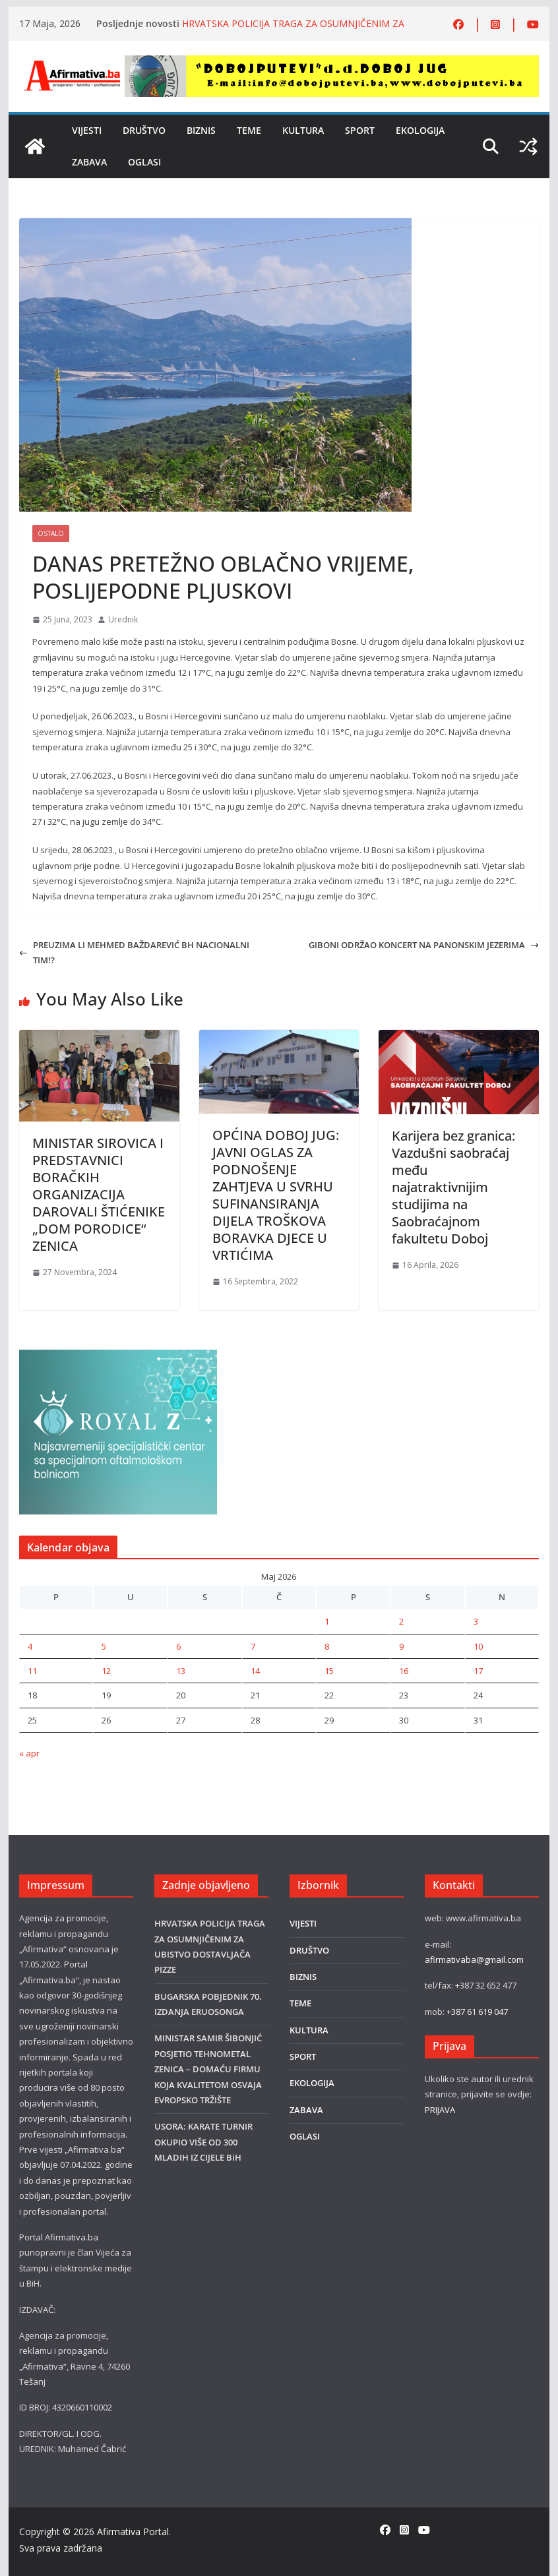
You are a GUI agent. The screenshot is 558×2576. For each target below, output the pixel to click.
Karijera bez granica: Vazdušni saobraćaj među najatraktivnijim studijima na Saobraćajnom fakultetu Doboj (453, 1187)
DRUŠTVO (144, 130)
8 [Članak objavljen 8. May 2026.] (327, 1646)
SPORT (360, 130)
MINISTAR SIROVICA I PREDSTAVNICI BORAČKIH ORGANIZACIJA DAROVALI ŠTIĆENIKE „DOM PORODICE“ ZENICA (98, 1194)
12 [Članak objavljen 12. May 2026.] (106, 1671)
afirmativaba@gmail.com (474, 1959)
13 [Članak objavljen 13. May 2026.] (180, 1671)
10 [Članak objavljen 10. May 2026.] (478, 1646)
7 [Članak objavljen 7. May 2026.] (253, 1646)
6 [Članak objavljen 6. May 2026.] (178, 1646)
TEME (249, 130)
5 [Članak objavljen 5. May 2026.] (104, 1646)
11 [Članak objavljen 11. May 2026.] (32, 1671)
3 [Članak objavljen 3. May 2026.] (476, 1621)
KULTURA (303, 130)
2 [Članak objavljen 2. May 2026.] (401, 1621)
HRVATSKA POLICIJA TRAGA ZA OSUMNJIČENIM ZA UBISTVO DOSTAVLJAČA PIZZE (293, 30)
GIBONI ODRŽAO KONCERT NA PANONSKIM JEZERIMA (424, 945)
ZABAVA (89, 162)
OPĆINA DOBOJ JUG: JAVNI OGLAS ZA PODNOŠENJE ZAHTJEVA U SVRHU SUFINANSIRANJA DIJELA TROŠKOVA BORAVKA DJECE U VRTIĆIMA (275, 1195)
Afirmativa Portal (133, 2531)
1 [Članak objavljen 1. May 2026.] (327, 1621)
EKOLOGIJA (420, 130)
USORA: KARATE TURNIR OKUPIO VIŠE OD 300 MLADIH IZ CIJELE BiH (203, 2141)
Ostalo (51, 533)
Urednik (123, 619)
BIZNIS (201, 130)
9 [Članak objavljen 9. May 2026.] (401, 1646)
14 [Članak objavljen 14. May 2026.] (255, 1671)
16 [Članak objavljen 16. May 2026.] (403, 1671)
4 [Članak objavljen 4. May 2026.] (30, 1646)
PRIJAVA (440, 2110)
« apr (29, 1753)
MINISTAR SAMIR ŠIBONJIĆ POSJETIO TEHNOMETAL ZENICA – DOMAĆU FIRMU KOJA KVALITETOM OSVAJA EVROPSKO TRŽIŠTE (208, 2069)
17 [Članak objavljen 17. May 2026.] (478, 1671)
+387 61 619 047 (477, 2012)
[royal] (118, 1357)
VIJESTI (87, 130)
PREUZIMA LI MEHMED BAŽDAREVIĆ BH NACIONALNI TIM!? (134, 952)
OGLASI (144, 162)
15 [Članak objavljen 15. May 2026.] (329, 1671)
